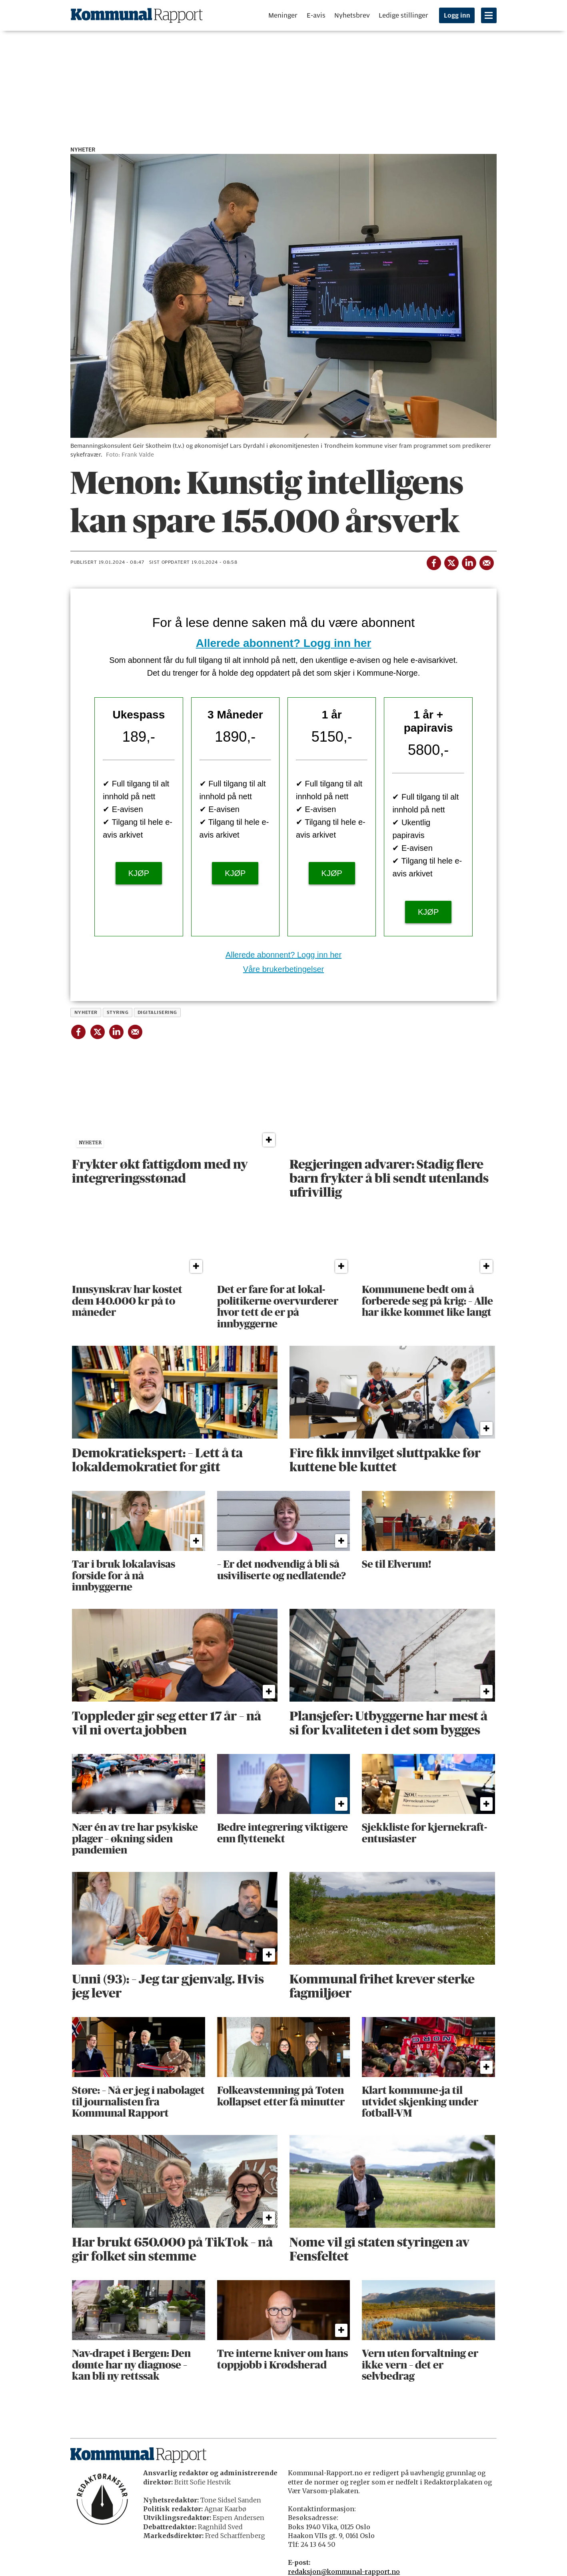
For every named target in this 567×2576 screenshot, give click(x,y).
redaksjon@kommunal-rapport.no (344, 2572)
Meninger (282, 15)
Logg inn (457, 15)
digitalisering (157, 1012)
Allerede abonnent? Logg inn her (283, 643)
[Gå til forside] (137, 15)
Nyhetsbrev (352, 15)
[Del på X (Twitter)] (451, 561)
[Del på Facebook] (433, 561)
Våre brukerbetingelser (283, 969)
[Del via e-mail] (486, 561)
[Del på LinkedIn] (468, 561)
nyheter (86, 1012)
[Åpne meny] (489, 15)
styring (117, 1012)
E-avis (316, 15)
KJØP (138, 873)
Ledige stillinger (403, 15)
